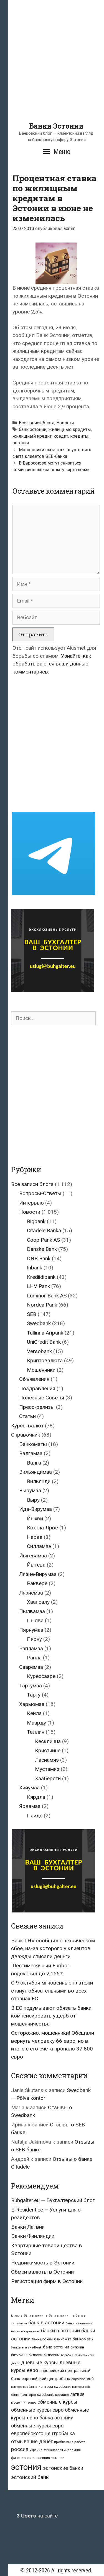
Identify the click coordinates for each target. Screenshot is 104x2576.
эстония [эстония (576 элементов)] (26, 2467)
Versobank (39, 1351)
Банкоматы (33, 1444)
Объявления (34, 1379)
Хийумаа (29, 1787)
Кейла (34, 1713)
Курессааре (41, 1676)
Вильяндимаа (35, 1472)
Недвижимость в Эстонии (42, 2262)
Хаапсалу (38, 1602)
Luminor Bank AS (47, 1295)
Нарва (34, 1537)
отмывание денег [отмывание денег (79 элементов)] (32, 2441)
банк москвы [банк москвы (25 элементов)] (42, 2339)
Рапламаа (31, 1648)
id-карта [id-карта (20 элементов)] (16, 2315)
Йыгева (36, 1565)
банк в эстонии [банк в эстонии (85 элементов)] (46, 2323)
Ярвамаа (29, 1806)
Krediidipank (41, 1277)
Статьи (27, 1416)
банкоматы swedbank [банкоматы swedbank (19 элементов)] (26, 2347)
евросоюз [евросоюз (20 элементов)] (78, 2379)
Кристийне (47, 1750)
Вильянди (38, 1481)
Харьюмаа (31, 1704)
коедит (61, 436)
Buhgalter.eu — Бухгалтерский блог (53, 2200)
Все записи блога (36, 422)
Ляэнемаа (31, 1593)
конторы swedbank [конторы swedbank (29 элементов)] (37, 2395)
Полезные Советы (41, 1397)
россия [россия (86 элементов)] (19, 2449)
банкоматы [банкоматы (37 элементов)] (83, 2339)
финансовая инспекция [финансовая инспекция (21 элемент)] (62, 2450)
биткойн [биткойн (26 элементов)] (35, 2355)
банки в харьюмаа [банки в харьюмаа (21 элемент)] (25, 2331)
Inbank (34, 1267)
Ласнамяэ (47, 1760)
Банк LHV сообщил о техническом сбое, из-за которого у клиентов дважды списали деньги (53, 1948)
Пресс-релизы (37, 1407)
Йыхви (35, 1518)
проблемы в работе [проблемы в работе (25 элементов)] (69, 2442)
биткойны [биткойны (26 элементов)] (52, 2355)
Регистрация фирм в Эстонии (47, 2281)
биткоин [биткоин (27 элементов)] (77, 2347)
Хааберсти (48, 1778)
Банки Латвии (28, 2227)
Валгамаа (30, 1453)
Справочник (25, 1435)
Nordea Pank (42, 1305)
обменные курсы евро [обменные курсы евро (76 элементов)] (37, 2410)
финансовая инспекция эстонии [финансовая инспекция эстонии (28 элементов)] (37, 2458)
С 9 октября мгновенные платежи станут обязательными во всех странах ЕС (52, 1991)
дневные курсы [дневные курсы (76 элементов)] (39, 2362)
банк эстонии (32, 429)
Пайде (34, 1815)
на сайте (37, 2516)
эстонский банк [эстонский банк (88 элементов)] (30, 2477)
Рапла (34, 1657)
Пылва (35, 1620)
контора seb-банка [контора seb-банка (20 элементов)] (24, 2387)
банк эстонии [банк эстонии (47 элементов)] (56, 2347)
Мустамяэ (47, 1769)
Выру (33, 1500)
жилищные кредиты (69, 429)
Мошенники (41, 1370)
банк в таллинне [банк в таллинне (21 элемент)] (61, 2315)
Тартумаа (30, 1685)
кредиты (79, 436)
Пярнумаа (31, 1630)
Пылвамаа (32, 1611)
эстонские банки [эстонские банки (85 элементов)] (63, 2468)
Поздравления (37, 1388)
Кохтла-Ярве (42, 1527)
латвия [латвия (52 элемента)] (77, 2394)
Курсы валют (27, 1425)
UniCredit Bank (44, 1342)
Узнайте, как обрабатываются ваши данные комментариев (51, 664)
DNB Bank (38, 1258)
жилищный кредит (32, 436)
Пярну (34, 1639)
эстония (20, 442)
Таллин (35, 1732)
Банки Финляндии (32, 2236)
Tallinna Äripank (45, 1333)
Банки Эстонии (56, 126)
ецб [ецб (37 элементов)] (90, 2378)
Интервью (31, 1203)
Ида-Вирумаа (35, 1509)
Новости (65, 422)
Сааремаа (31, 1667)
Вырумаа (30, 1490)
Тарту (33, 1695)
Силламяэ (39, 1546)
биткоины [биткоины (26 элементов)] (19, 2355)
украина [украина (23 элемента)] (36, 2450)
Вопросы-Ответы (40, 1193)
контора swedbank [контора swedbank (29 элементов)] (55, 2386)
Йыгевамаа (33, 1555)
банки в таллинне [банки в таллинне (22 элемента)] (79, 2323)
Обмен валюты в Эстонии (42, 2272)
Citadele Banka (44, 1230)
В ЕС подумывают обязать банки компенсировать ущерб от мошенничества (51, 2016)
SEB (31, 1314)
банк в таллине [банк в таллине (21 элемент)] (35, 2315)
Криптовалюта (45, 1360)
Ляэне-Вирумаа (38, 1574)
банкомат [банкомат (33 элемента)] (62, 2339)
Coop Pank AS (43, 1240)
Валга (34, 1463)
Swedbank (39, 1323)
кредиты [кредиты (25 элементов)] (62, 2395)
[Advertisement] (52, 70)
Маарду (36, 1723)
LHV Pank (38, 1286)
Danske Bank (42, 1249)
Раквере (37, 1583)
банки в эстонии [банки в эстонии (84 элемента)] (60, 2331)
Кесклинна (48, 1741)
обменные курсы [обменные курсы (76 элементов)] (57, 2402)
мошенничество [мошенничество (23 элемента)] (23, 2402)
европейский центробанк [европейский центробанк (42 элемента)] (46, 2378)
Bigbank (36, 1221)
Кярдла (36, 1797)
